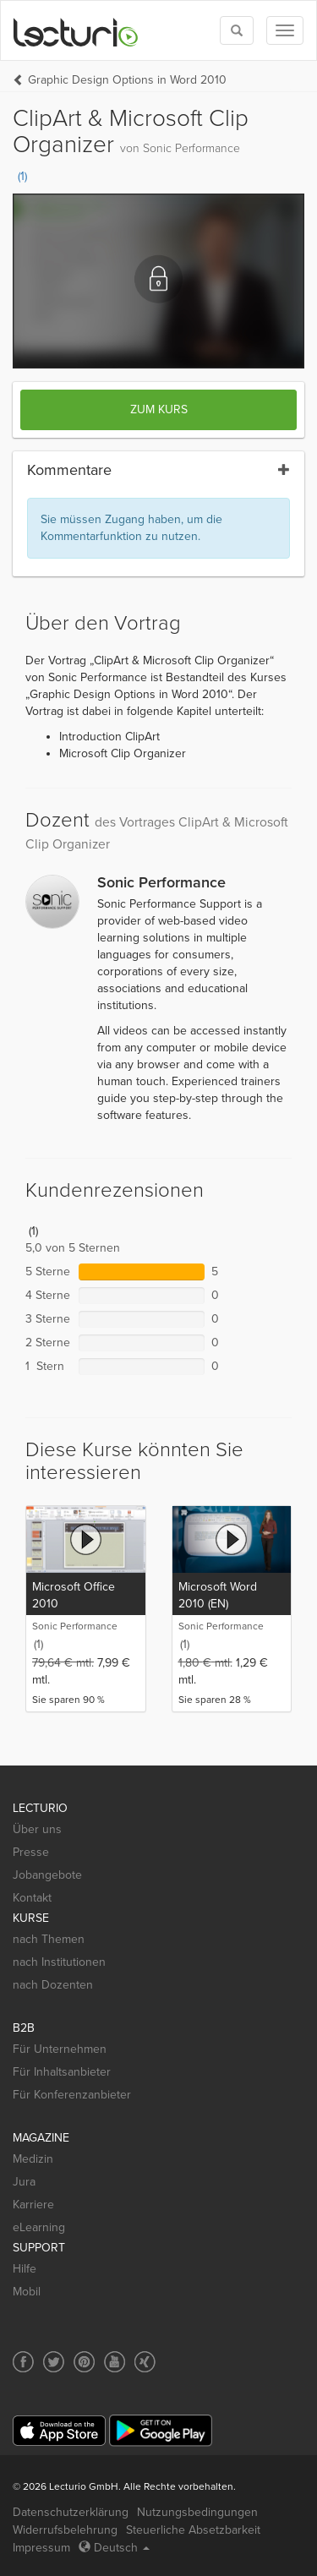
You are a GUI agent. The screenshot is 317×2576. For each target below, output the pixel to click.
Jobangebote (47, 1875)
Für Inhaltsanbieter (62, 2072)
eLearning (39, 2227)
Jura (24, 2182)
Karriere (33, 2204)
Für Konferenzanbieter (72, 2095)
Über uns (37, 1829)
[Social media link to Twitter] (53, 2361)
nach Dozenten (53, 1985)
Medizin (33, 2159)
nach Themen (49, 1939)
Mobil (27, 2291)
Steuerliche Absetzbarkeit (193, 2530)
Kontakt (32, 1898)
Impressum (41, 2548)
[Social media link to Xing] (145, 2361)
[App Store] (59, 2431)
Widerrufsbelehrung (65, 2530)
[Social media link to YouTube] (114, 2361)
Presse (31, 1852)
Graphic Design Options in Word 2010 (127, 80)
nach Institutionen (59, 1962)
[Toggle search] (237, 30)
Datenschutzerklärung (70, 2512)
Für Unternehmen (60, 2049)
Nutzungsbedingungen (197, 2512)
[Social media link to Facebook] (23, 2361)
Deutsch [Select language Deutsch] (114, 2548)
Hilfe (24, 2269)
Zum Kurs (159, 409)
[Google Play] (160, 2430)
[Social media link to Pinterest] (84, 2361)
